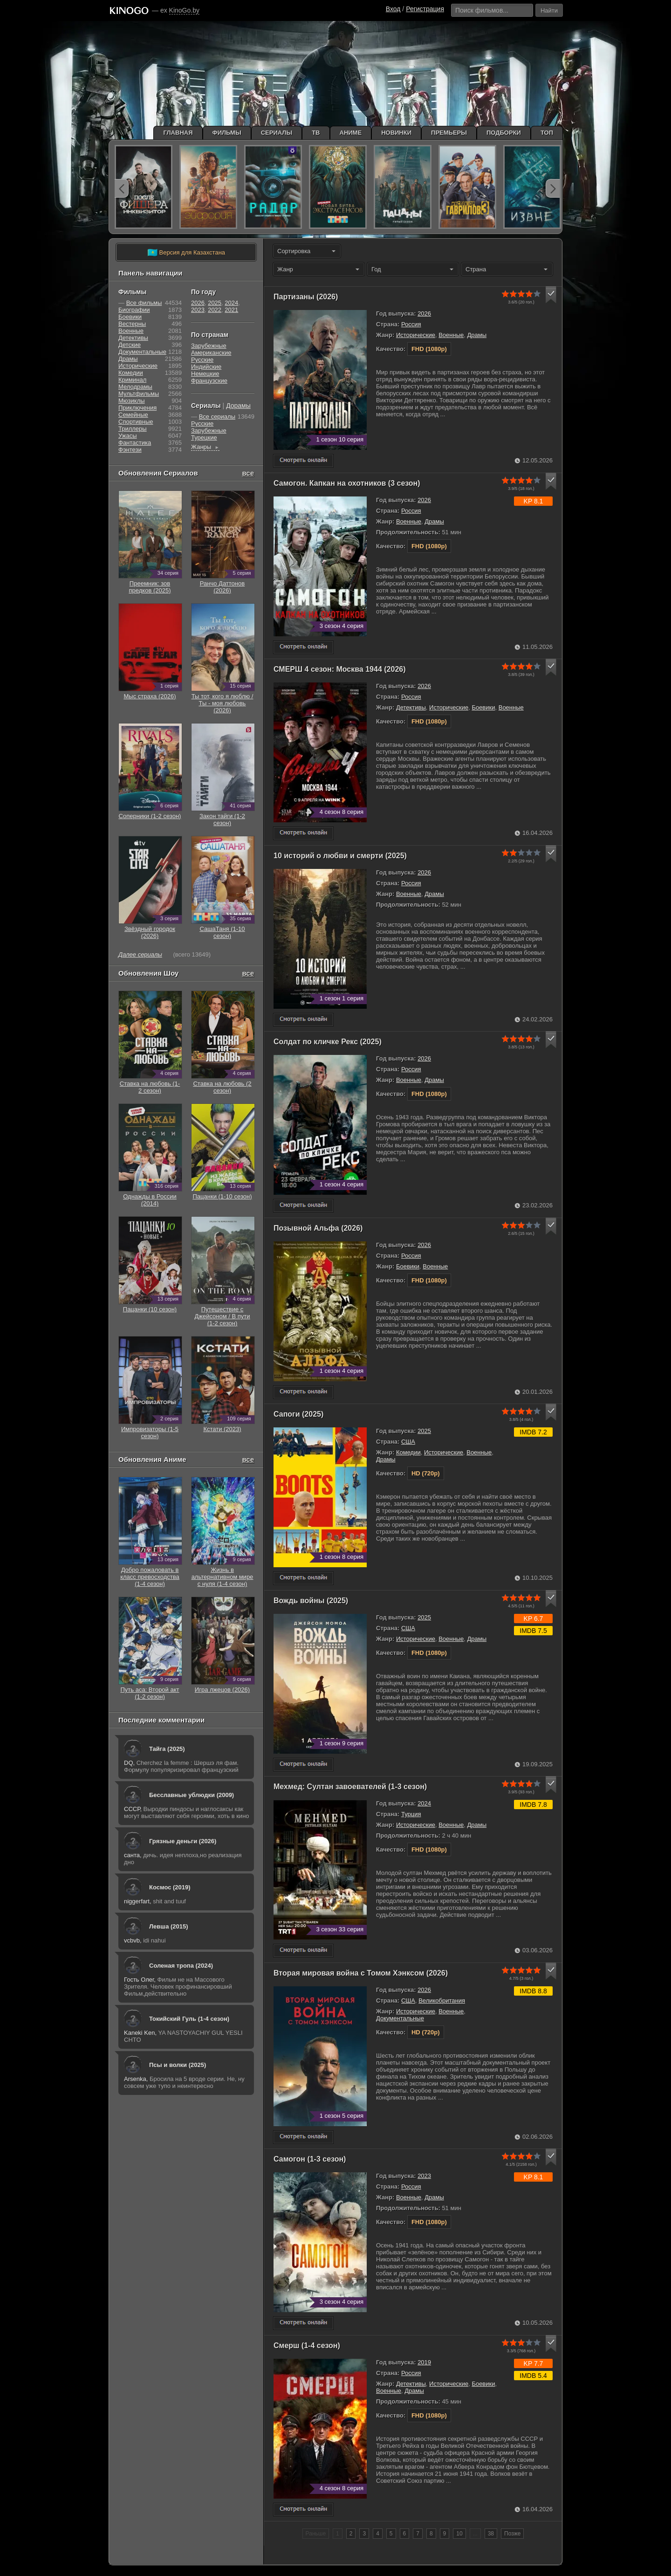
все (248, 473)
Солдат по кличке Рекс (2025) (328, 1042)
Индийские (206, 366)
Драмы (477, 334)
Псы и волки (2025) (177, 2064)
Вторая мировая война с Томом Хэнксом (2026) (361, 1973)
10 (459, 2533)
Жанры (205, 446)
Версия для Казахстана (186, 252)
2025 (424, 1430)
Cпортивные (135, 421)
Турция (411, 1814)
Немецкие (205, 373)
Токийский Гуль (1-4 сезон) (189, 2018)
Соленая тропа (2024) (181, 1965)
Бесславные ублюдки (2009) (191, 1794)
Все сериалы (217, 416)
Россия (411, 324)
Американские (211, 352)
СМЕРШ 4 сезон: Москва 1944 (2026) (340, 669)
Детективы (411, 707)
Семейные (133, 414)
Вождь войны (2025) (311, 1601)
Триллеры (132, 428)
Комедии (408, 1452)
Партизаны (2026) (306, 297)
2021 (231, 309)
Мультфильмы (138, 393)
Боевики (483, 707)
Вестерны (132, 323)
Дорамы (238, 405)
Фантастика (134, 442)
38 (491, 2533)
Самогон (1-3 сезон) (310, 2159)
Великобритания (441, 2000)
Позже (512, 2533)
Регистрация (425, 9)
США (408, 1441)
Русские (202, 359)
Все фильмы (144, 302)
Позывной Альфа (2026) (318, 1228)
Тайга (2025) (167, 1748)
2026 (424, 313)
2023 (424, 2175)
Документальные (400, 2018)
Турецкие (204, 437)
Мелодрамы (135, 386)
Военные (451, 334)
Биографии (134, 309)
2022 (214, 309)
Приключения (137, 407)
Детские (129, 344)
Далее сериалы (140, 954)
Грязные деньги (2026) (182, 1841)
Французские (209, 380)
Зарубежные (208, 345)
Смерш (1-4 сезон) (307, 2345)
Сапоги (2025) (298, 1414)
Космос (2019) (170, 1887)
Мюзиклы (131, 400)
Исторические (415, 334)
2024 (424, 1803)
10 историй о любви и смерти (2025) (340, 856)
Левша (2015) (168, 1926)
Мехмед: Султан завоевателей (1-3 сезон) (350, 1787)
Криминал (132, 379)
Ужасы (127, 435)
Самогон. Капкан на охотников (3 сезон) (347, 483)
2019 (424, 2362)
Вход (393, 9)
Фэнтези (130, 449)
